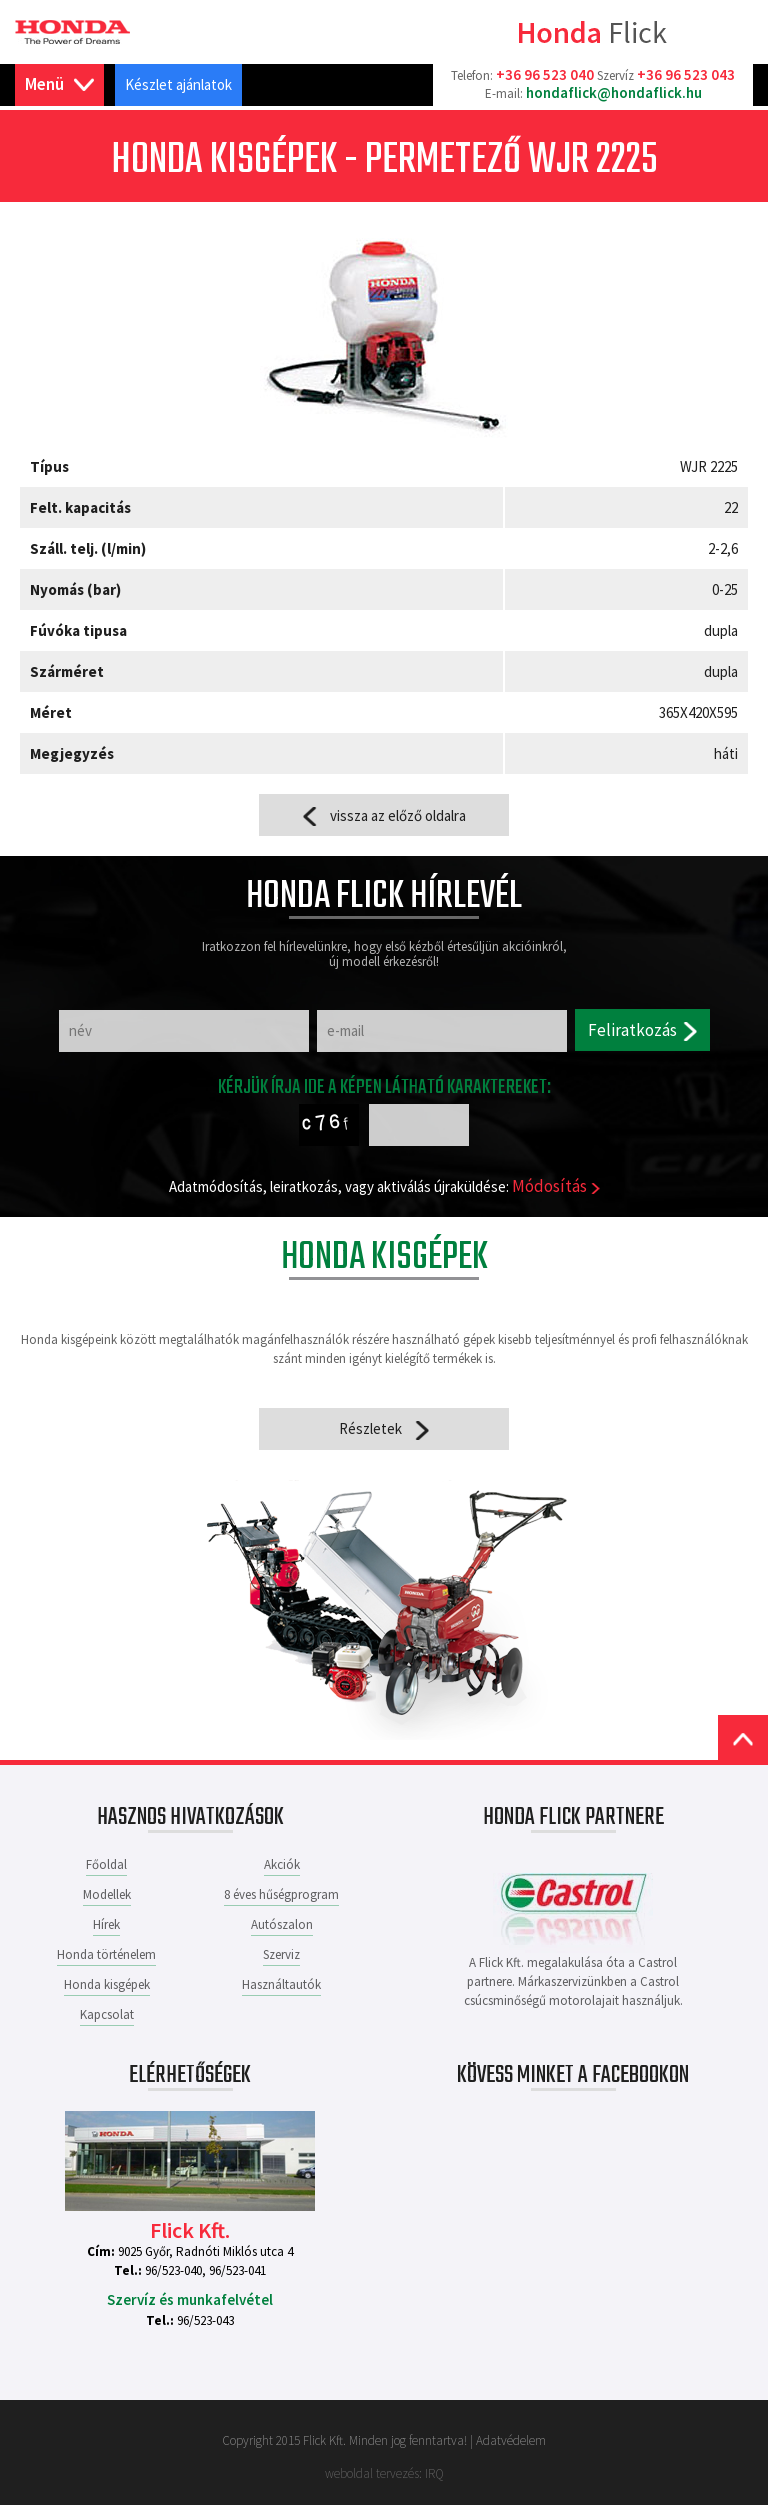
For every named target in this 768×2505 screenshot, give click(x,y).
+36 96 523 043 (686, 74)
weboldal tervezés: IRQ (384, 2473)
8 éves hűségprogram (281, 1894)
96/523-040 (173, 2270)
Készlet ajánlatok (178, 84)
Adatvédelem (511, 2440)
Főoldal (106, 1864)
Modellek (107, 1894)
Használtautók (281, 1984)
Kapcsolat (107, 2014)
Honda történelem (106, 1954)
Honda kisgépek (107, 1984)
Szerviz (281, 1954)
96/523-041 (237, 2270)
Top (743, 1740)
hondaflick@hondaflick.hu (614, 92)
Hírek (106, 1924)
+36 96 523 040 (545, 74)
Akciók (282, 1864)
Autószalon (282, 1924)
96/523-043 (205, 2320)
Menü (59, 85)
